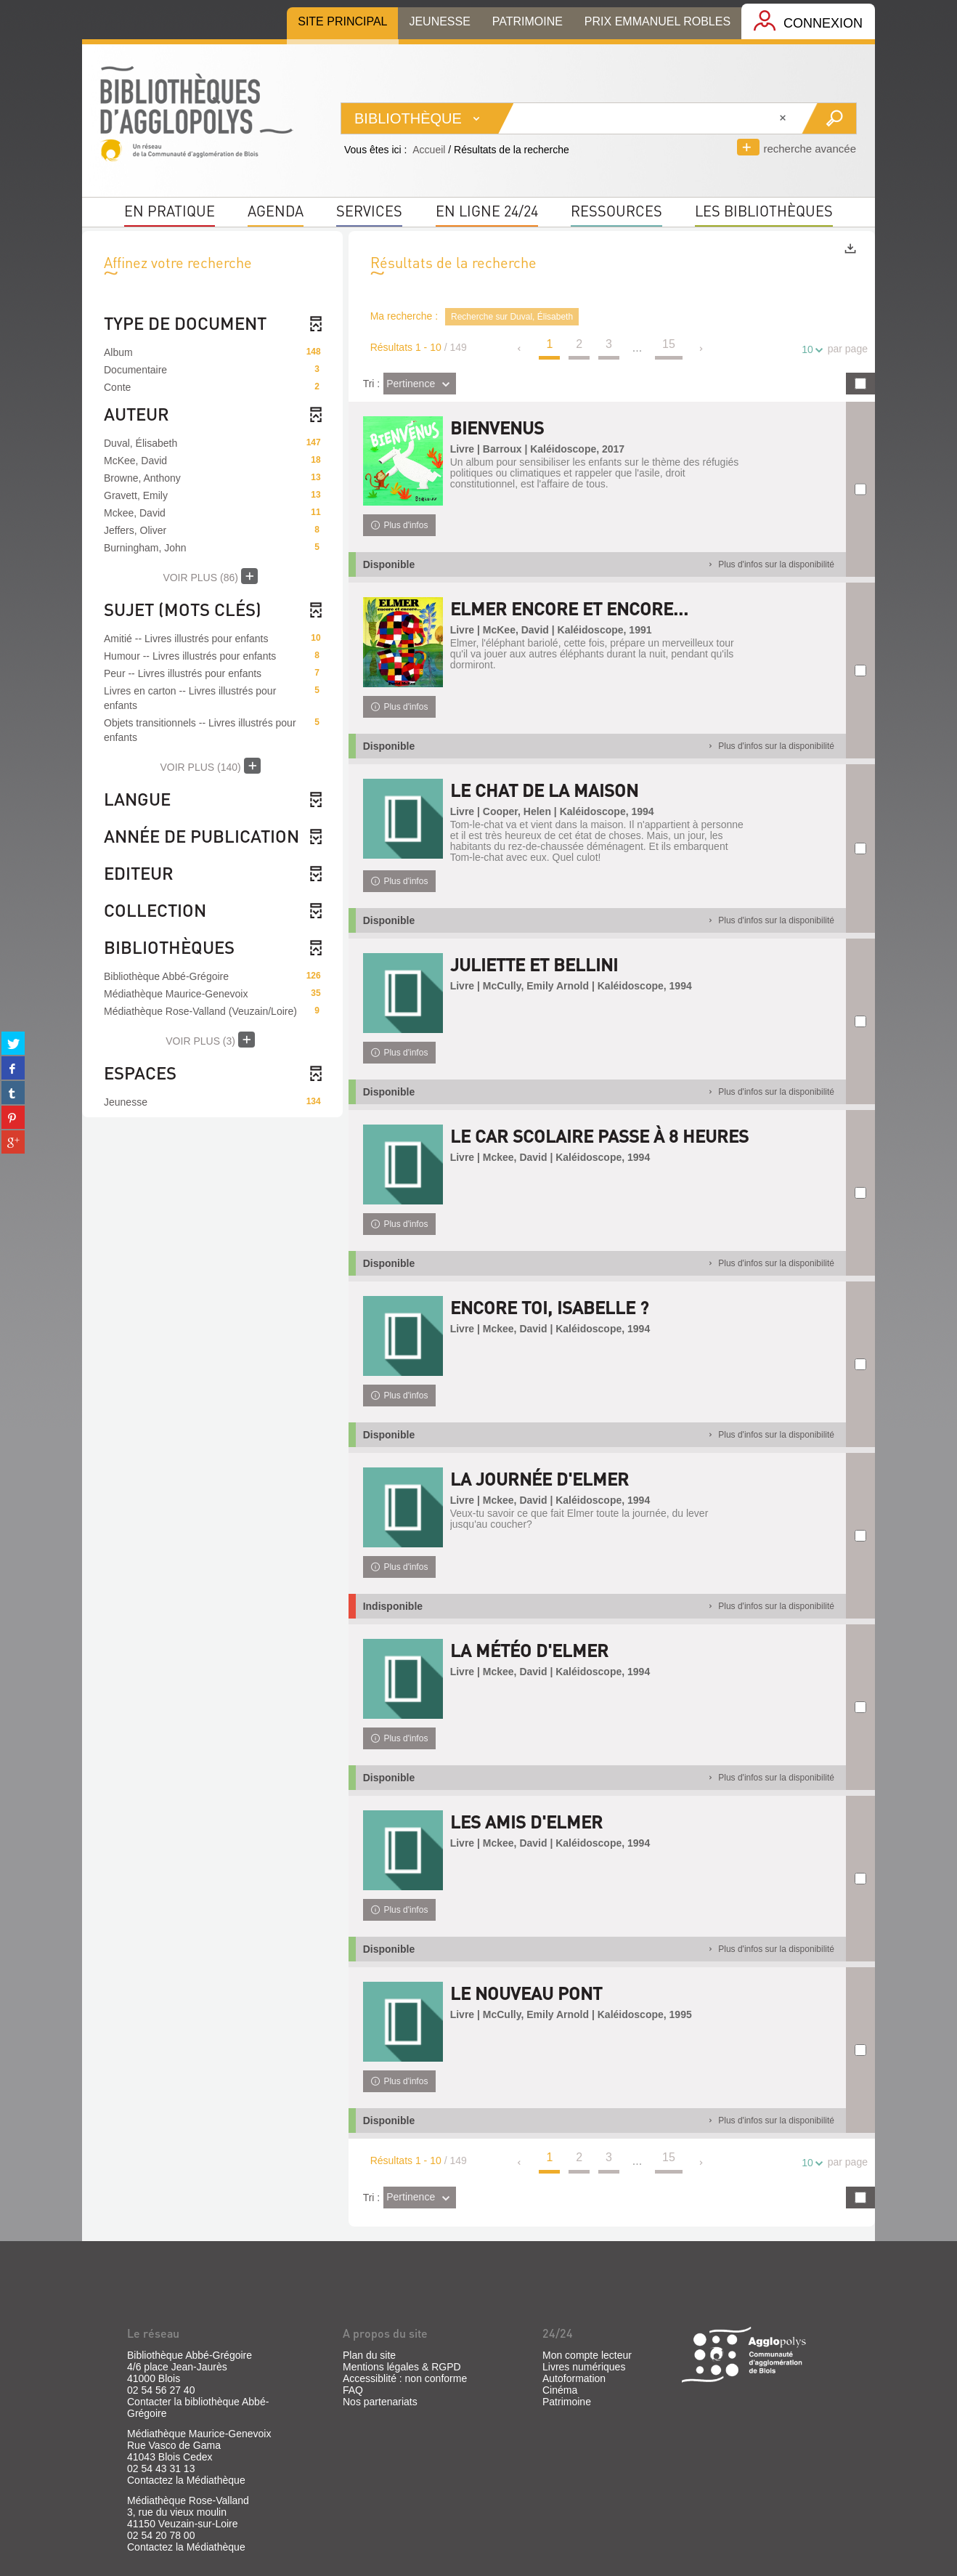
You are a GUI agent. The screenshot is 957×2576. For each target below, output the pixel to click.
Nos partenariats (380, 2401)
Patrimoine (566, 2401)
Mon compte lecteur (587, 2355)
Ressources (616, 210)
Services (369, 210)
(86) (210, 576)
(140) (210, 766)
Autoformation (574, 2378)
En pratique (169, 210)
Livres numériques (583, 2367)
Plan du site (369, 2355)
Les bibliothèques (764, 210)
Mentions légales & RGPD (402, 2367)
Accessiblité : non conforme (405, 2378)
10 (810, 350)
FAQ (353, 2390)
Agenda (276, 210)
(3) (210, 1040)
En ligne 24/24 (487, 210)
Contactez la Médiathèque (186, 2480)
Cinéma (559, 2390)
